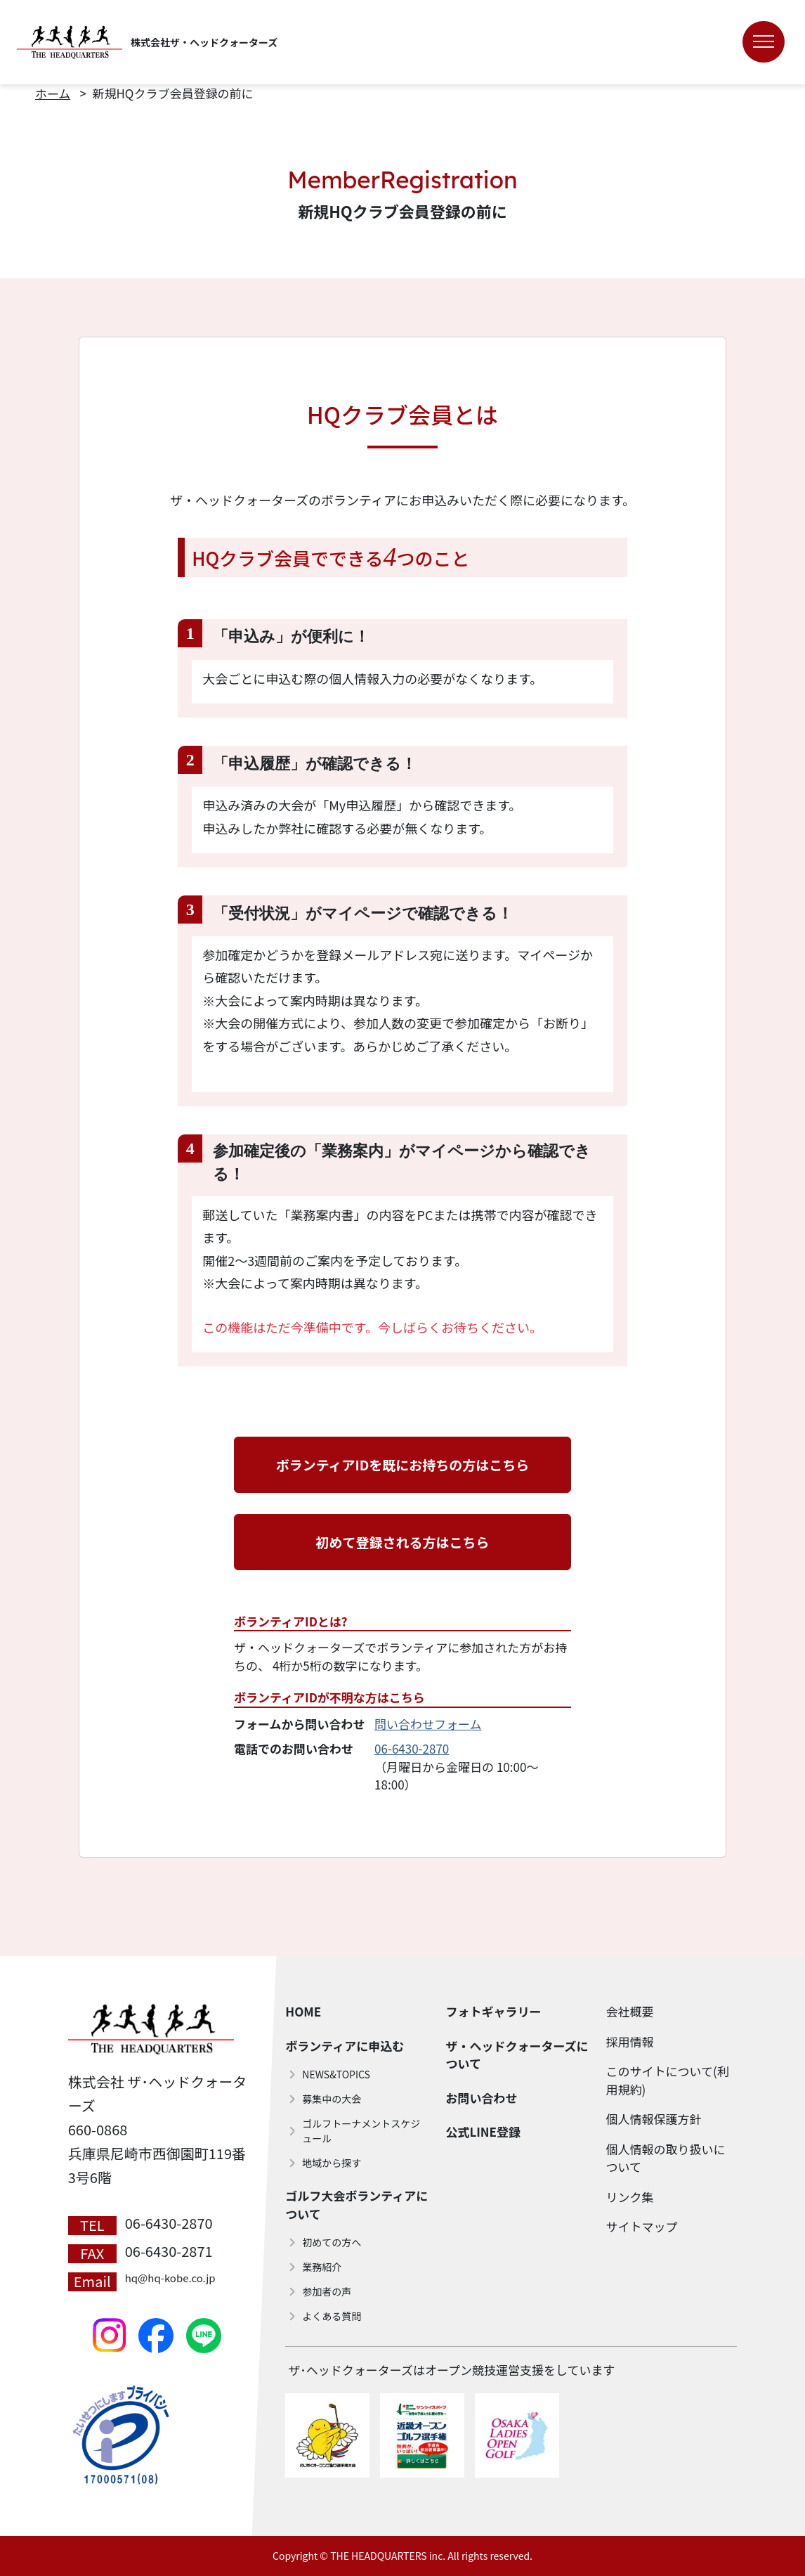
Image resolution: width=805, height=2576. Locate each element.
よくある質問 (331, 2316)
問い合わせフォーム (428, 1724)
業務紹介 (321, 2267)
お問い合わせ (481, 2097)
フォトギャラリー (493, 2011)
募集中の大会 (331, 2099)
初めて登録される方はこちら (402, 1541)
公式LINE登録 (483, 2131)
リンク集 (630, 2197)
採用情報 (630, 2041)
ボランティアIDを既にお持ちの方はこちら (403, 1464)
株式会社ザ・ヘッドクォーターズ (204, 42)
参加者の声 (326, 2291)
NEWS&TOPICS (336, 2074)
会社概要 (630, 2011)
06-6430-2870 (411, 1748)
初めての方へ (331, 2242)
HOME (303, 2011)
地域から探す (331, 2163)
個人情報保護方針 (654, 2119)
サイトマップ (642, 2226)
